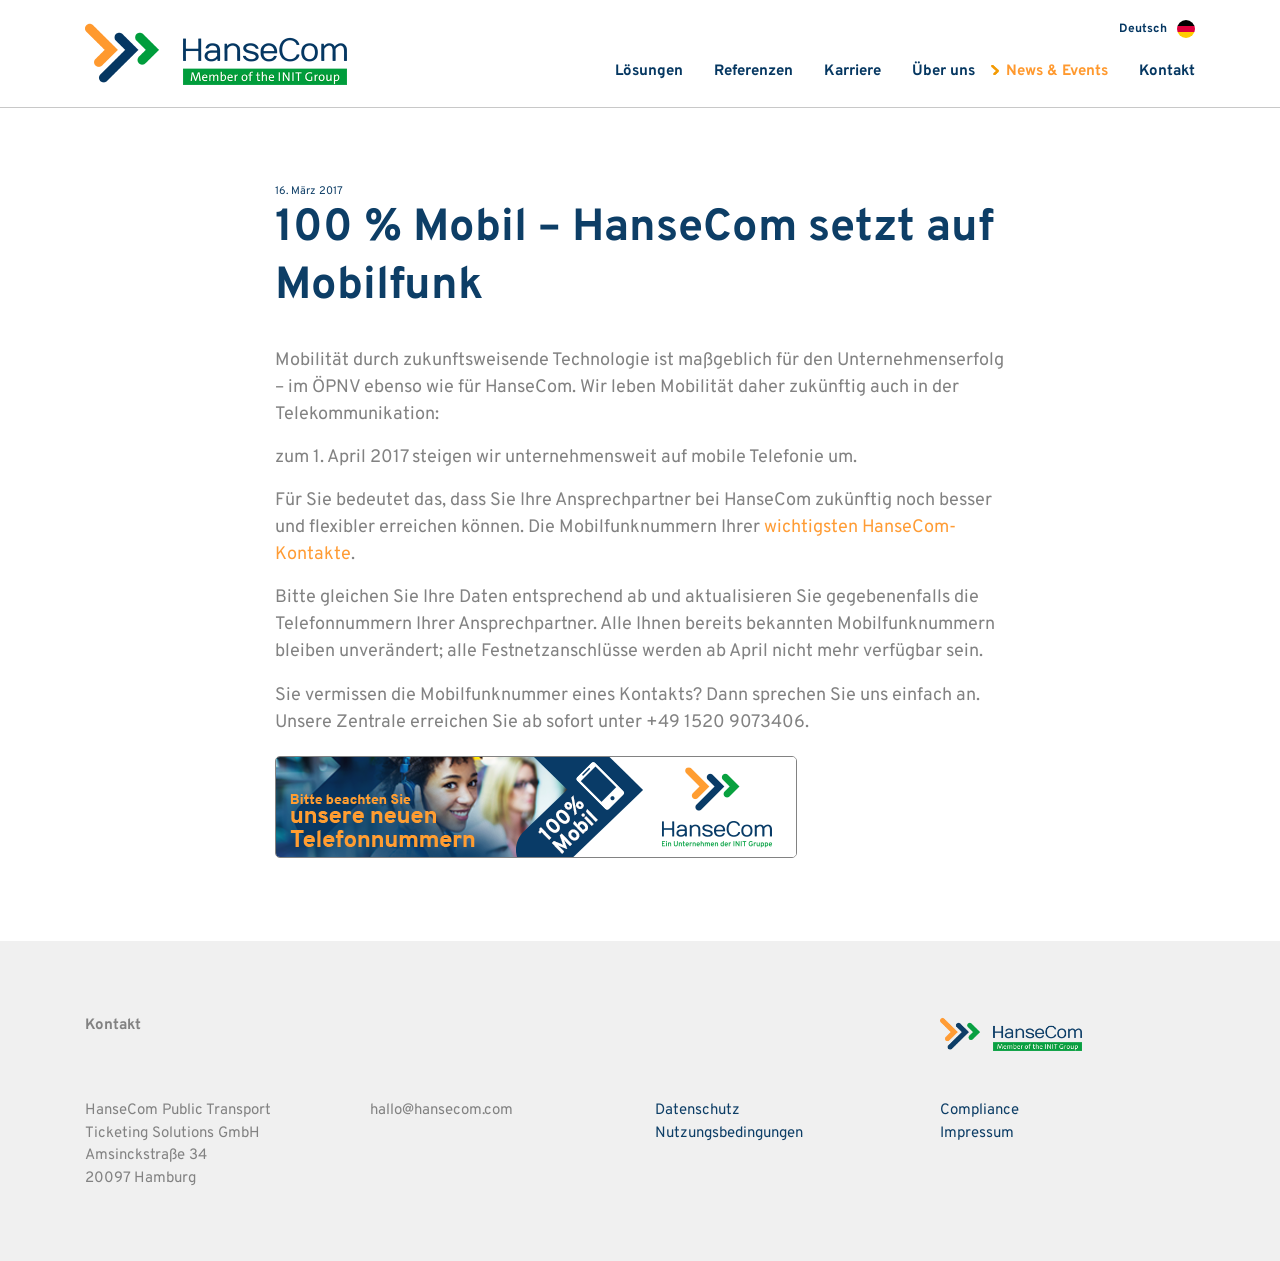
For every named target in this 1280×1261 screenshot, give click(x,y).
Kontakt (1167, 71)
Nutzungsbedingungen (729, 1133)
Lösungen (649, 71)
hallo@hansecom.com (441, 1110)
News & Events (1057, 71)
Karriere (852, 71)
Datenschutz (697, 1110)
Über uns (943, 71)
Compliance (979, 1110)
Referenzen (753, 71)
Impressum (977, 1133)
